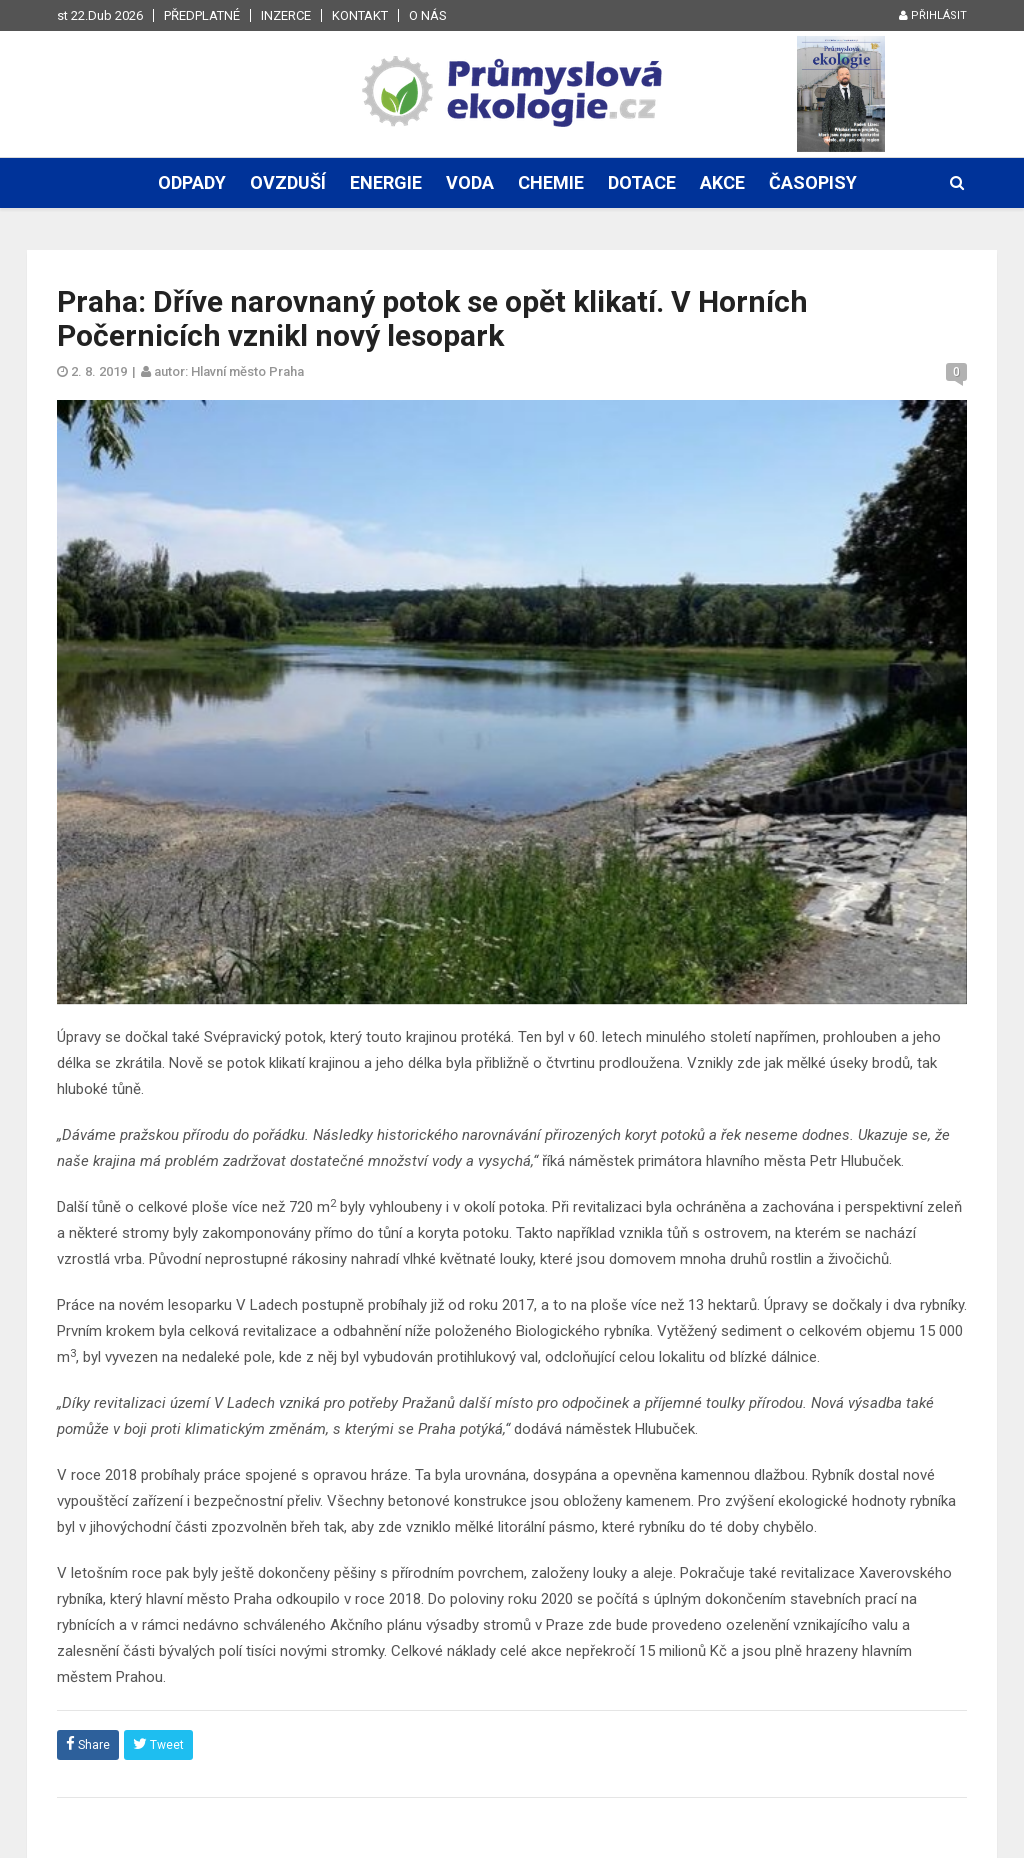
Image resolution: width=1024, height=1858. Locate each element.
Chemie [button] (551, 182)
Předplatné (202, 15)
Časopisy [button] (813, 182)
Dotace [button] (642, 182)
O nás (428, 15)
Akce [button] (722, 182)
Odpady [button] (192, 182)
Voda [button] (470, 182)
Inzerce (286, 15)
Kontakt (360, 15)
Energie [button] (386, 182)
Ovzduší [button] (288, 182)
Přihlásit (933, 15)
